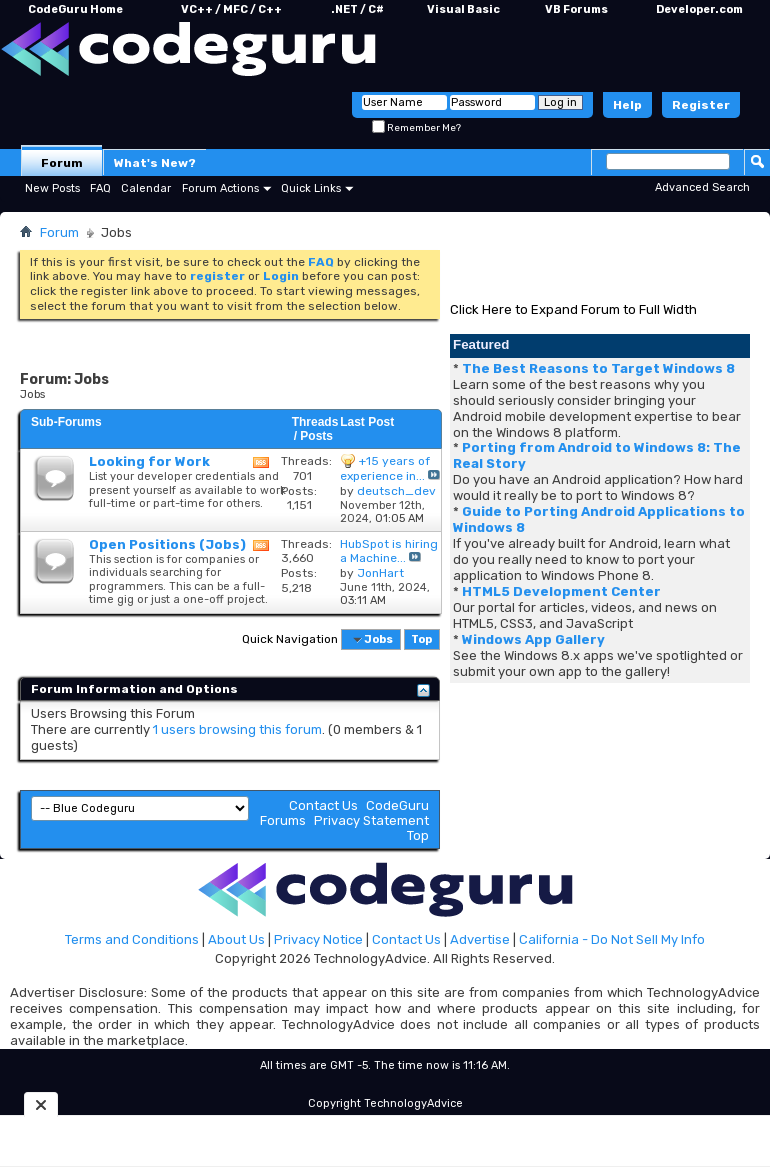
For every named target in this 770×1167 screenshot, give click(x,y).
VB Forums (576, 9)
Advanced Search (702, 187)
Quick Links (311, 188)
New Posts (52, 188)
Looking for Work (149, 461)
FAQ (100, 188)
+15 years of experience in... (385, 468)
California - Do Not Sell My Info (612, 939)
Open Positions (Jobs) (167, 544)
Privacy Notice (318, 939)
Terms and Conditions (132, 939)
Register (701, 105)
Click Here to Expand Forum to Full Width (573, 309)
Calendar (146, 188)
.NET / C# (357, 9)
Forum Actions (220, 188)
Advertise (480, 939)
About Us (236, 939)
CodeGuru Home (75, 9)
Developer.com (699, 9)
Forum (62, 163)
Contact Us (323, 805)
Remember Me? (416, 128)
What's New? (155, 163)
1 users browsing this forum (237, 729)
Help (627, 105)
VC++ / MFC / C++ (231, 9)
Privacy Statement (371, 820)
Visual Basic (463, 9)
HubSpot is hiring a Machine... (389, 551)
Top (421, 639)
